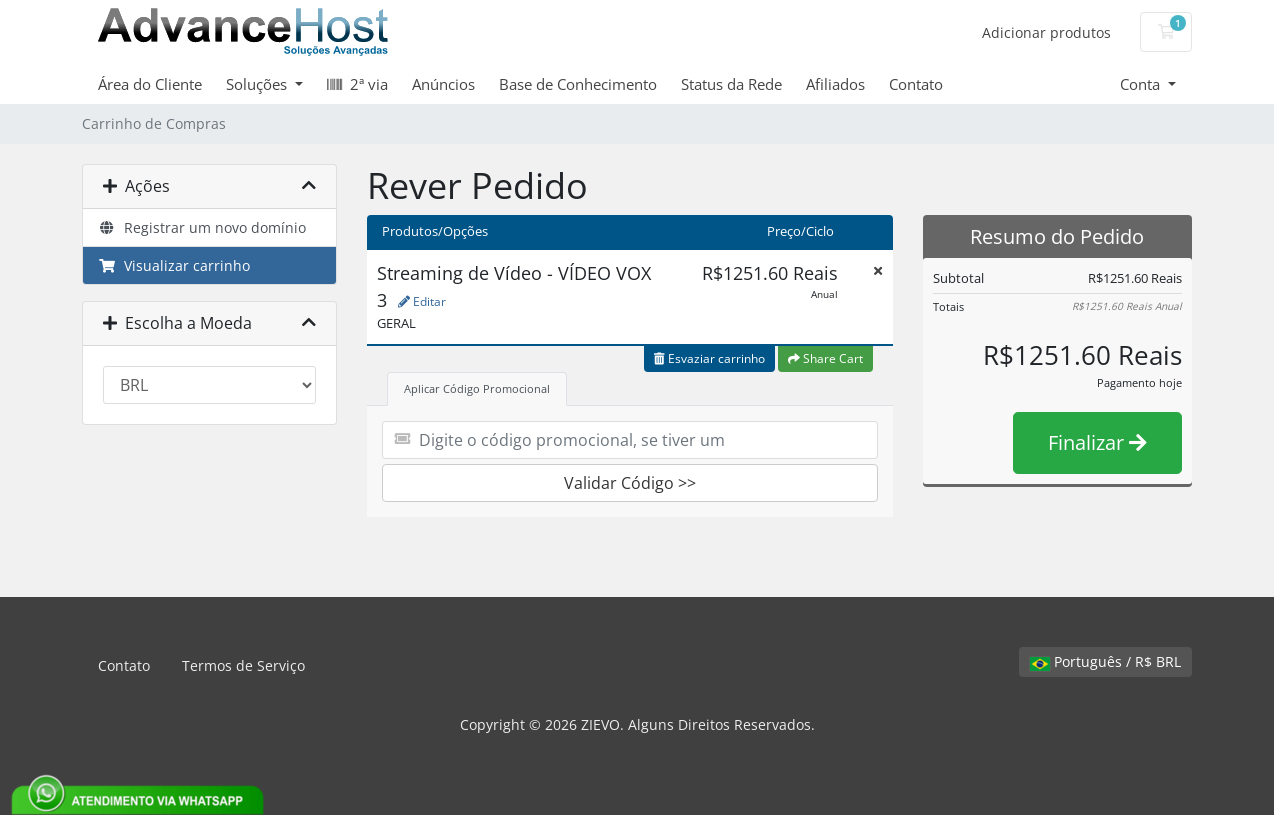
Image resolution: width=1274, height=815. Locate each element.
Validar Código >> (630, 483)
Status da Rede (731, 84)
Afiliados (835, 84)
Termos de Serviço (243, 665)
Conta (1142, 84)
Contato (916, 84)
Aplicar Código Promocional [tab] (477, 388)
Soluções (258, 84)
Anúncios (443, 84)
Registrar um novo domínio (202, 227)
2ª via (357, 84)
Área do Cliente (150, 84)
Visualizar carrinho (174, 265)
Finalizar (1097, 442)
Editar (422, 301)
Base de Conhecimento (578, 84)
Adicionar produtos (1046, 32)
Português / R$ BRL (1105, 661)
